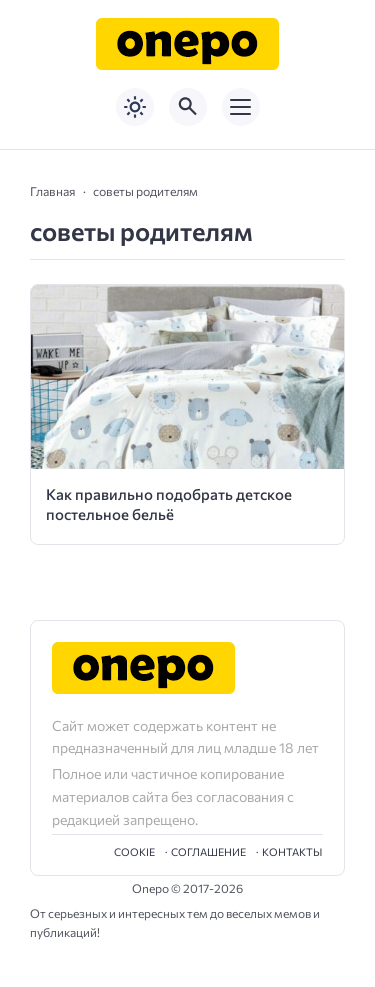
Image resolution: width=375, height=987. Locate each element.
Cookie (134, 851)
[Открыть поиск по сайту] (188, 107)
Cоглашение (208, 851)
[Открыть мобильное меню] (241, 107)
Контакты (292, 851)
